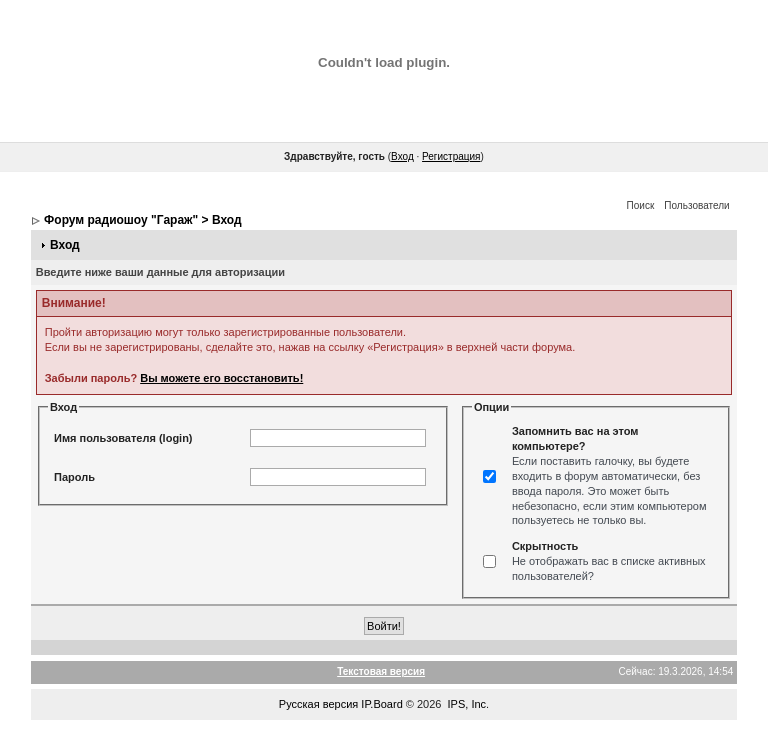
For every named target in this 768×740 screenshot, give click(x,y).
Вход (402, 156)
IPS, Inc (467, 704)
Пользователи (696, 205)
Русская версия (318, 704)
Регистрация (451, 156)
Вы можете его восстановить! (221, 378)
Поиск (641, 205)
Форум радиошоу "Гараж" (121, 220)
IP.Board (381, 704)
